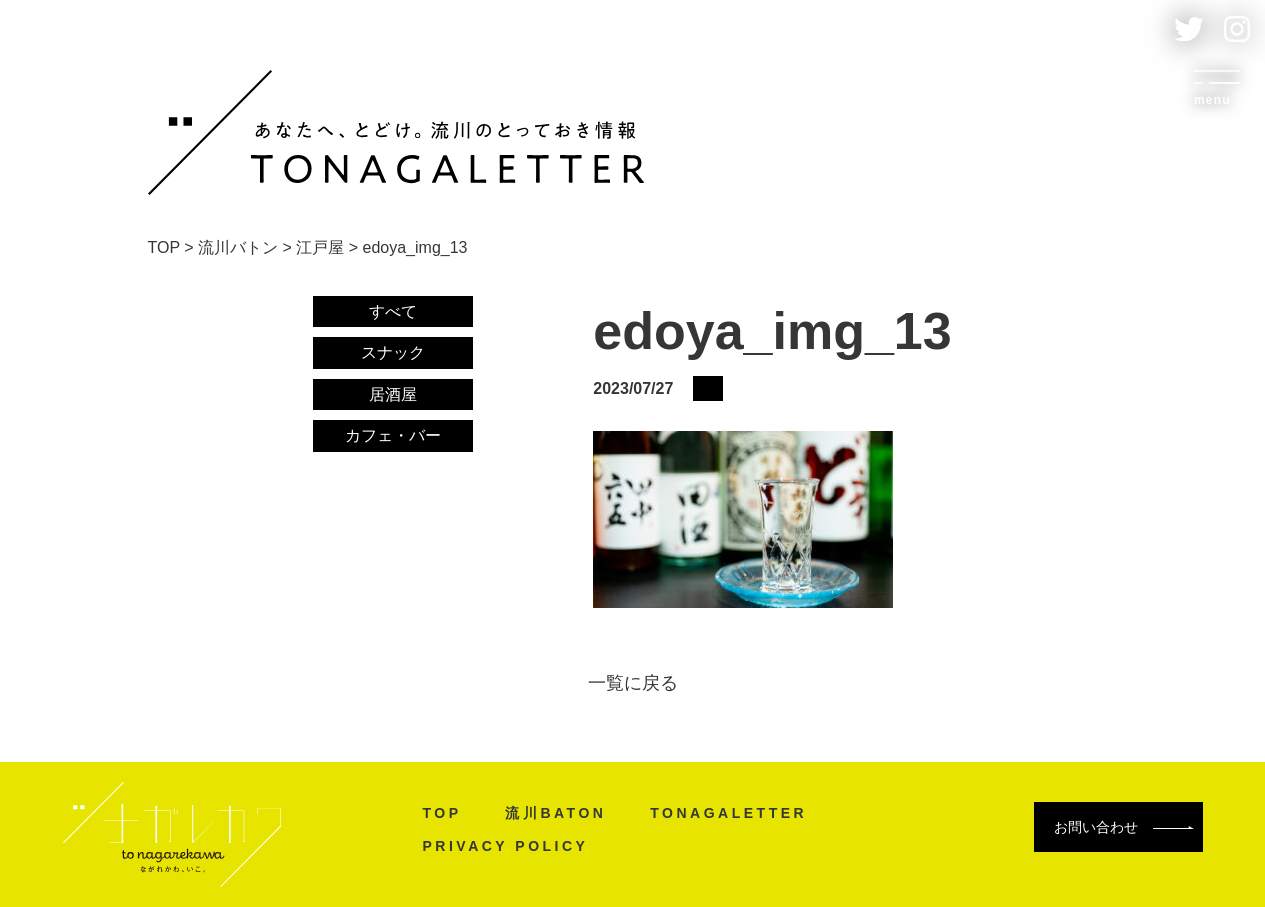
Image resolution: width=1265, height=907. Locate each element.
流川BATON (555, 813)
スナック (393, 352)
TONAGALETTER (728, 813)
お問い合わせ (1124, 827)
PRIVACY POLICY (506, 846)
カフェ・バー (393, 435)
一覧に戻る (633, 683)
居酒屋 (393, 394)
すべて (393, 311)
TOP (442, 813)
